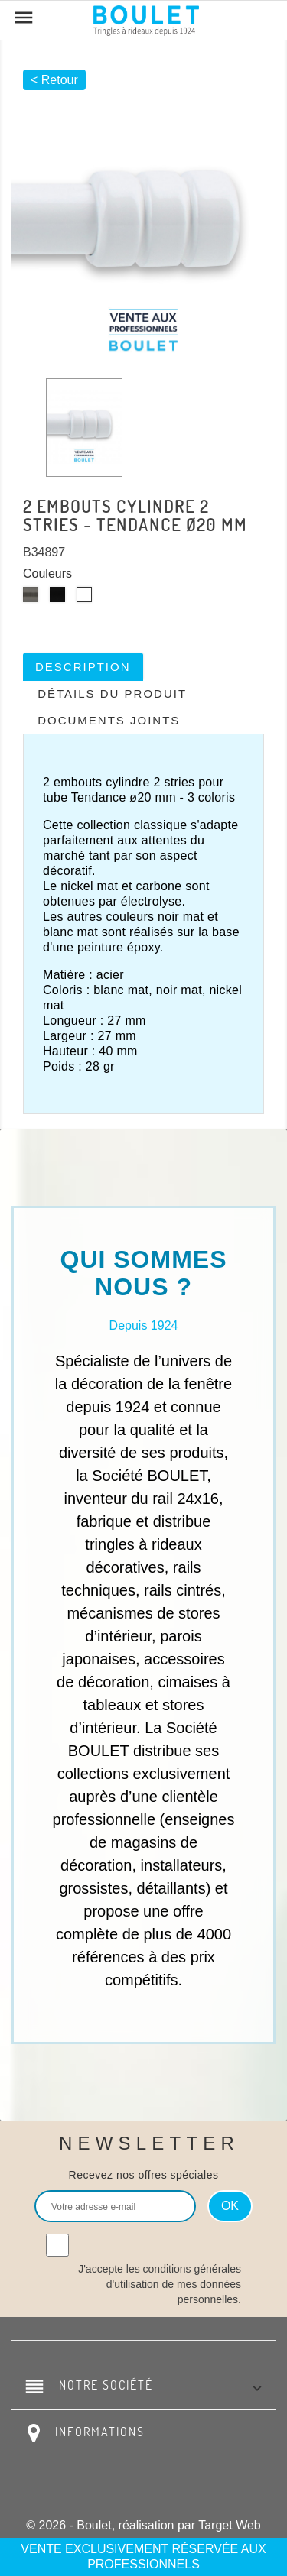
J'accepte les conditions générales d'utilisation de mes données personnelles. (159, 2284)
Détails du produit (112, 693)
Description (83, 666)
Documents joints (109, 720)
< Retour (54, 79)
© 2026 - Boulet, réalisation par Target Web (143, 2525)
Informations (100, 2431)
